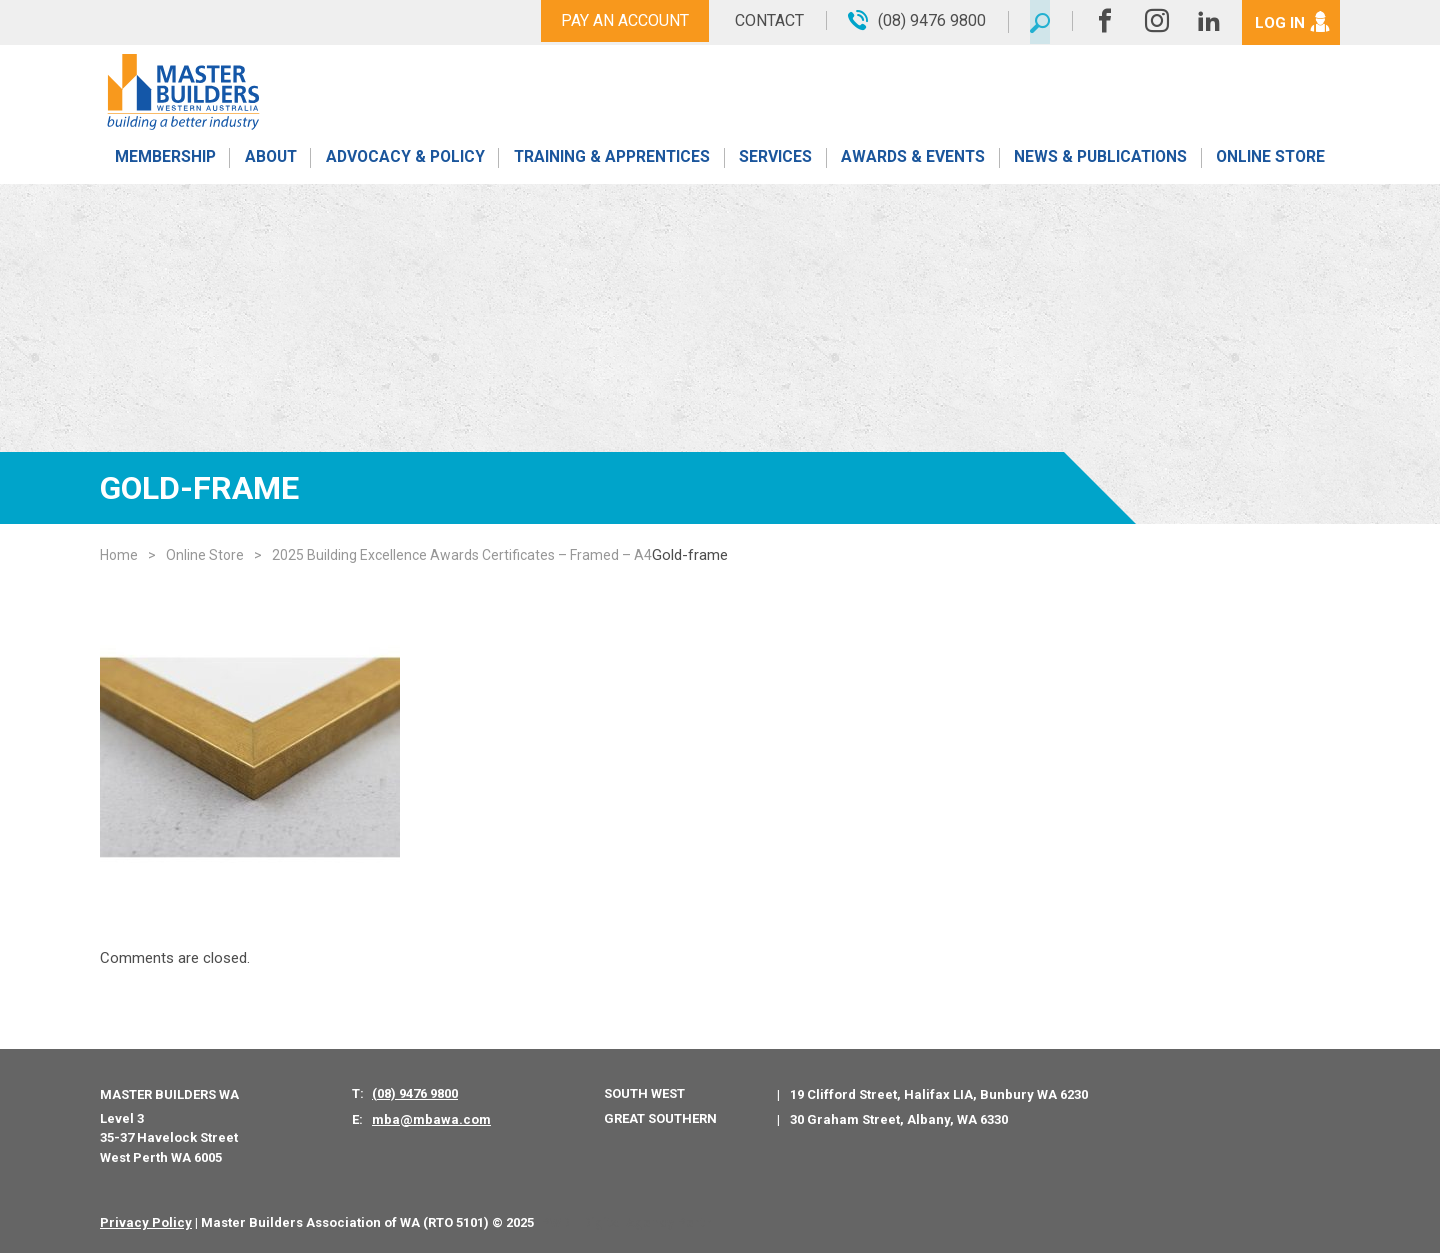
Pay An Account (618, 20)
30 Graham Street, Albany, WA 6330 (899, 1119)
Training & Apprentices (613, 162)
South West (644, 1093)
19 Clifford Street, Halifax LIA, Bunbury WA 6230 (939, 1094)
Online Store (1271, 162)
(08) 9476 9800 (415, 1093)
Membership (164, 162)
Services (775, 162)
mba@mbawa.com (431, 1119)
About (269, 162)
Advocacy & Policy (404, 162)
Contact (762, 20)
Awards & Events (912, 162)
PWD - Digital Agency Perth (626, 1222)
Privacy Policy (146, 1222)
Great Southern (660, 1118)
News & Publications (1099, 162)
